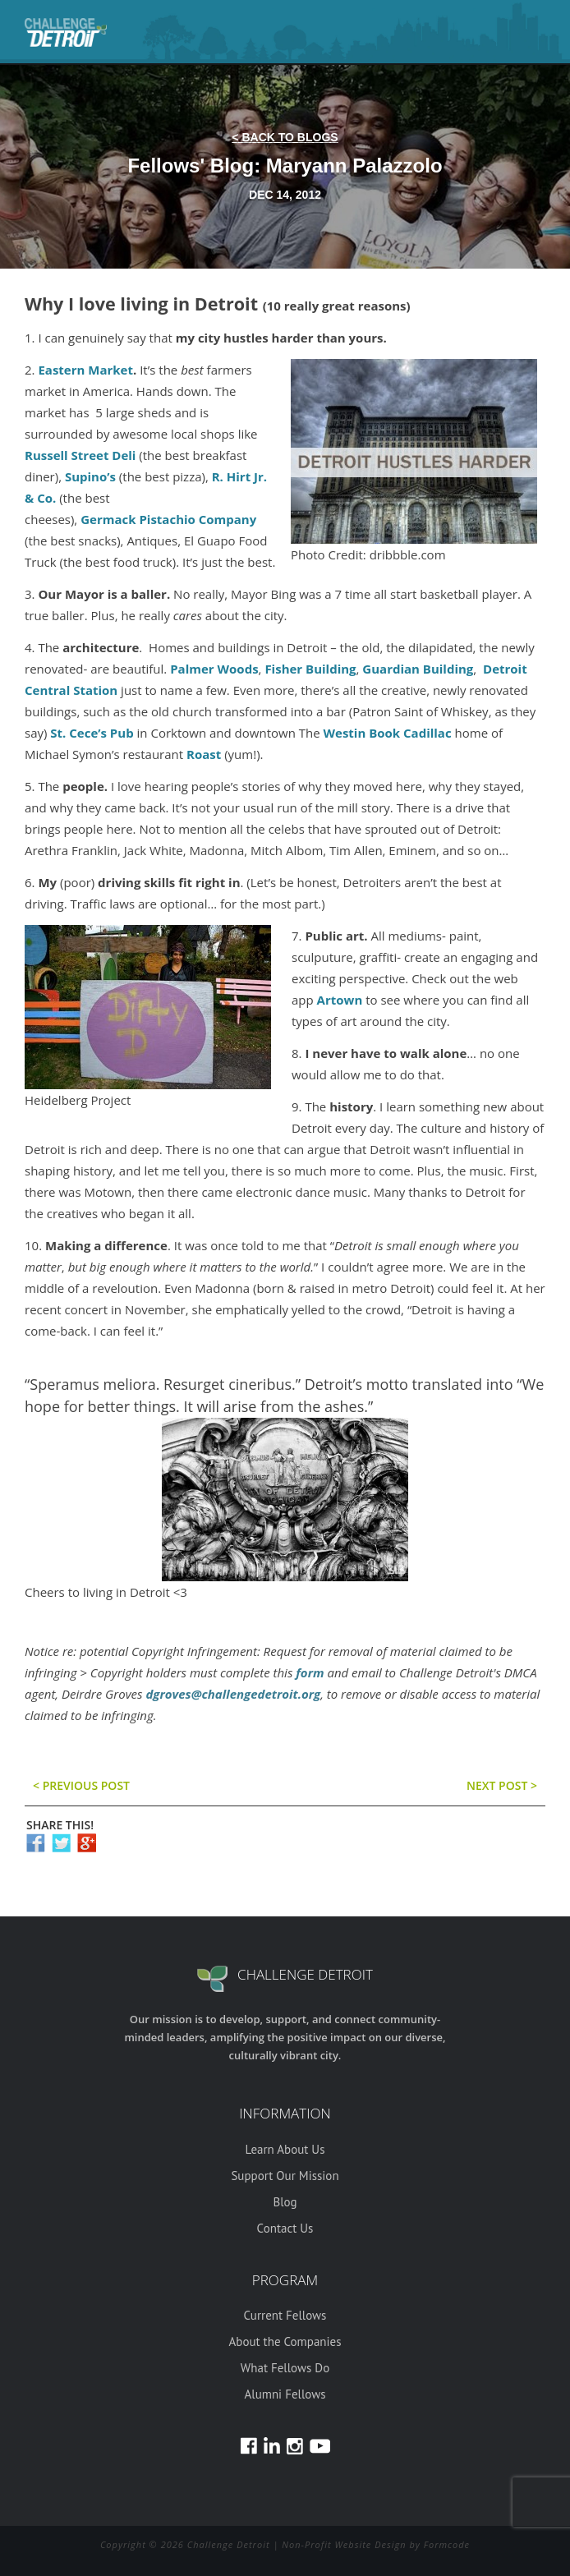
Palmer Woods (214, 668)
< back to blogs (285, 137)
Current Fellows (285, 2315)
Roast (203, 754)
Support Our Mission (284, 2175)
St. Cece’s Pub (91, 732)
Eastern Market (85, 369)
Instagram (295, 2445)
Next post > (502, 1785)
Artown (340, 999)
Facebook (249, 2445)
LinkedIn (272, 2445)
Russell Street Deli (80, 455)
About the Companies (285, 2341)
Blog (284, 2202)
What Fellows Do (285, 2368)
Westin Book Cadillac (388, 732)
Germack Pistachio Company (168, 519)
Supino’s (90, 476)
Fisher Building (310, 668)
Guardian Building (417, 668)
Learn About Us (285, 2149)
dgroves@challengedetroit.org (232, 1694)
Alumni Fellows (284, 2394)
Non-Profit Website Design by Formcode (376, 2544)
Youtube (320, 2445)
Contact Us (285, 2228)
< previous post (81, 1785)
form (310, 1672)
